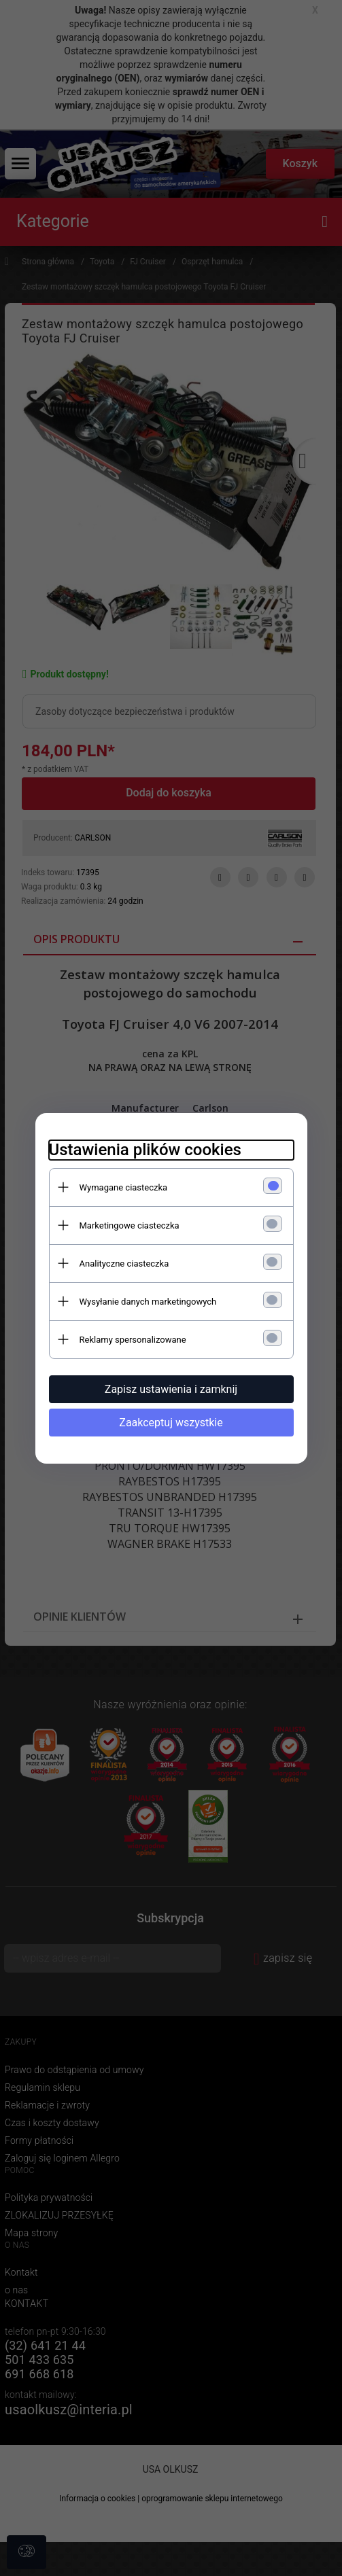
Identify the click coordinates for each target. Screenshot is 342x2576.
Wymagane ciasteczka (124, 1187)
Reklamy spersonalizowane (133, 1340)
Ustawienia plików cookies (145, 1149)
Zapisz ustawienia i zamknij (171, 1389)
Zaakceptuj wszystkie (170, 1422)
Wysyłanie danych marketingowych (148, 1301)
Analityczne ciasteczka (124, 1263)
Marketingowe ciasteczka (129, 1225)
